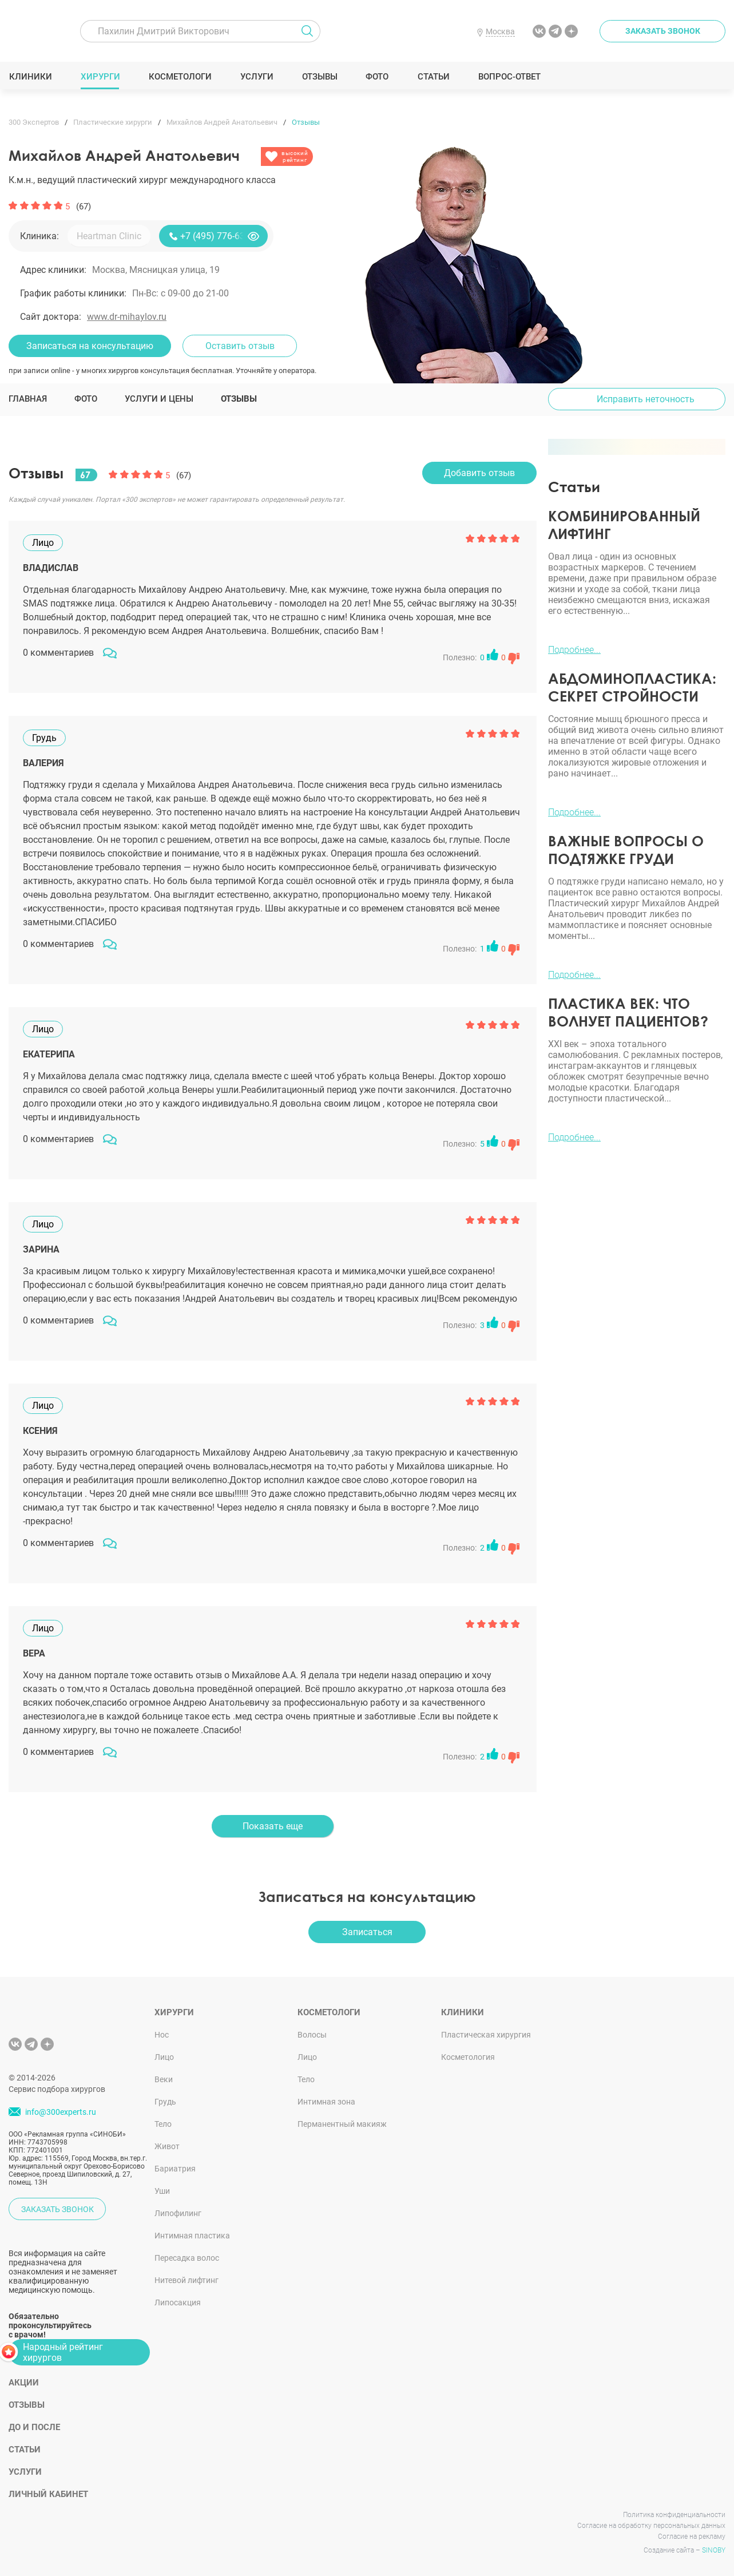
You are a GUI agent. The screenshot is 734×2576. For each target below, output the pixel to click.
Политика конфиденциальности (674, 2515)
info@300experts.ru (60, 2112)
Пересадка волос (186, 2257)
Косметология (468, 2057)
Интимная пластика (192, 2235)
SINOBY (713, 2550)
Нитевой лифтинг (186, 2280)
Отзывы (319, 77)
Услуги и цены (159, 399)
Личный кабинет (48, 2494)
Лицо (164, 2057)
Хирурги (100, 77)
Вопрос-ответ (508, 77)
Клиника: (39, 236)
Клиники (30, 77)
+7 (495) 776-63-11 (218, 236)
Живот (167, 2146)
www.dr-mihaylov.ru (126, 316)
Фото (377, 77)
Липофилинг (177, 2213)
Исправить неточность (646, 399)
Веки (163, 2079)
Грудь (165, 2101)
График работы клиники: (73, 293)
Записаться (367, 1932)
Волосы (312, 2034)
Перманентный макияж (342, 2124)
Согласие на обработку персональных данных (651, 2526)
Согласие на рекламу (691, 2537)
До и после (34, 2427)
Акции (24, 2382)
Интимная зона (326, 2101)
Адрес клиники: (53, 269)
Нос (161, 2034)
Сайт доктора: (50, 316)
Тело (163, 2124)
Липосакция (177, 2302)
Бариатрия (175, 2168)
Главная (28, 399)
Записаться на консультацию (89, 345)
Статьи (433, 77)
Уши (162, 2190)
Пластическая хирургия (486, 2034)
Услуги (256, 77)
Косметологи (180, 77)
